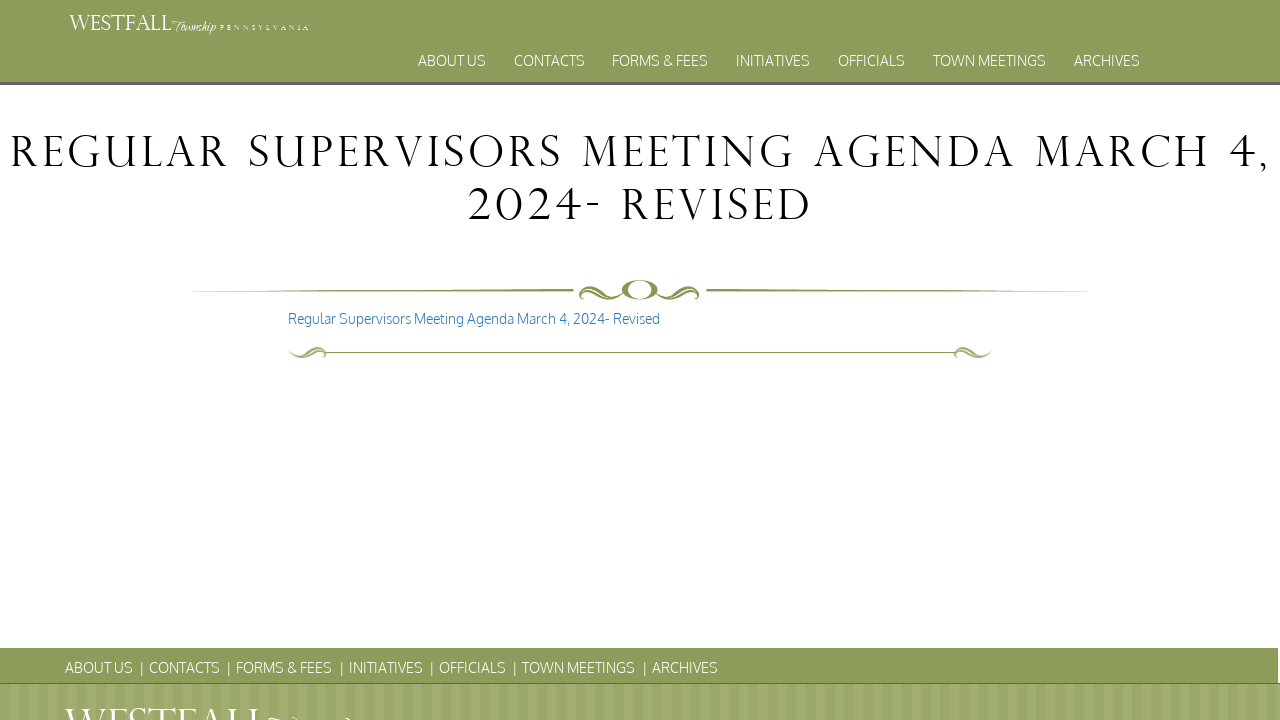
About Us (452, 60)
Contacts (549, 60)
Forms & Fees (660, 60)
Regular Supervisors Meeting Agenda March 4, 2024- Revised (474, 318)
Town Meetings (989, 60)
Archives (1107, 60)
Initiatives (773, 60)
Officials (871, 60)
